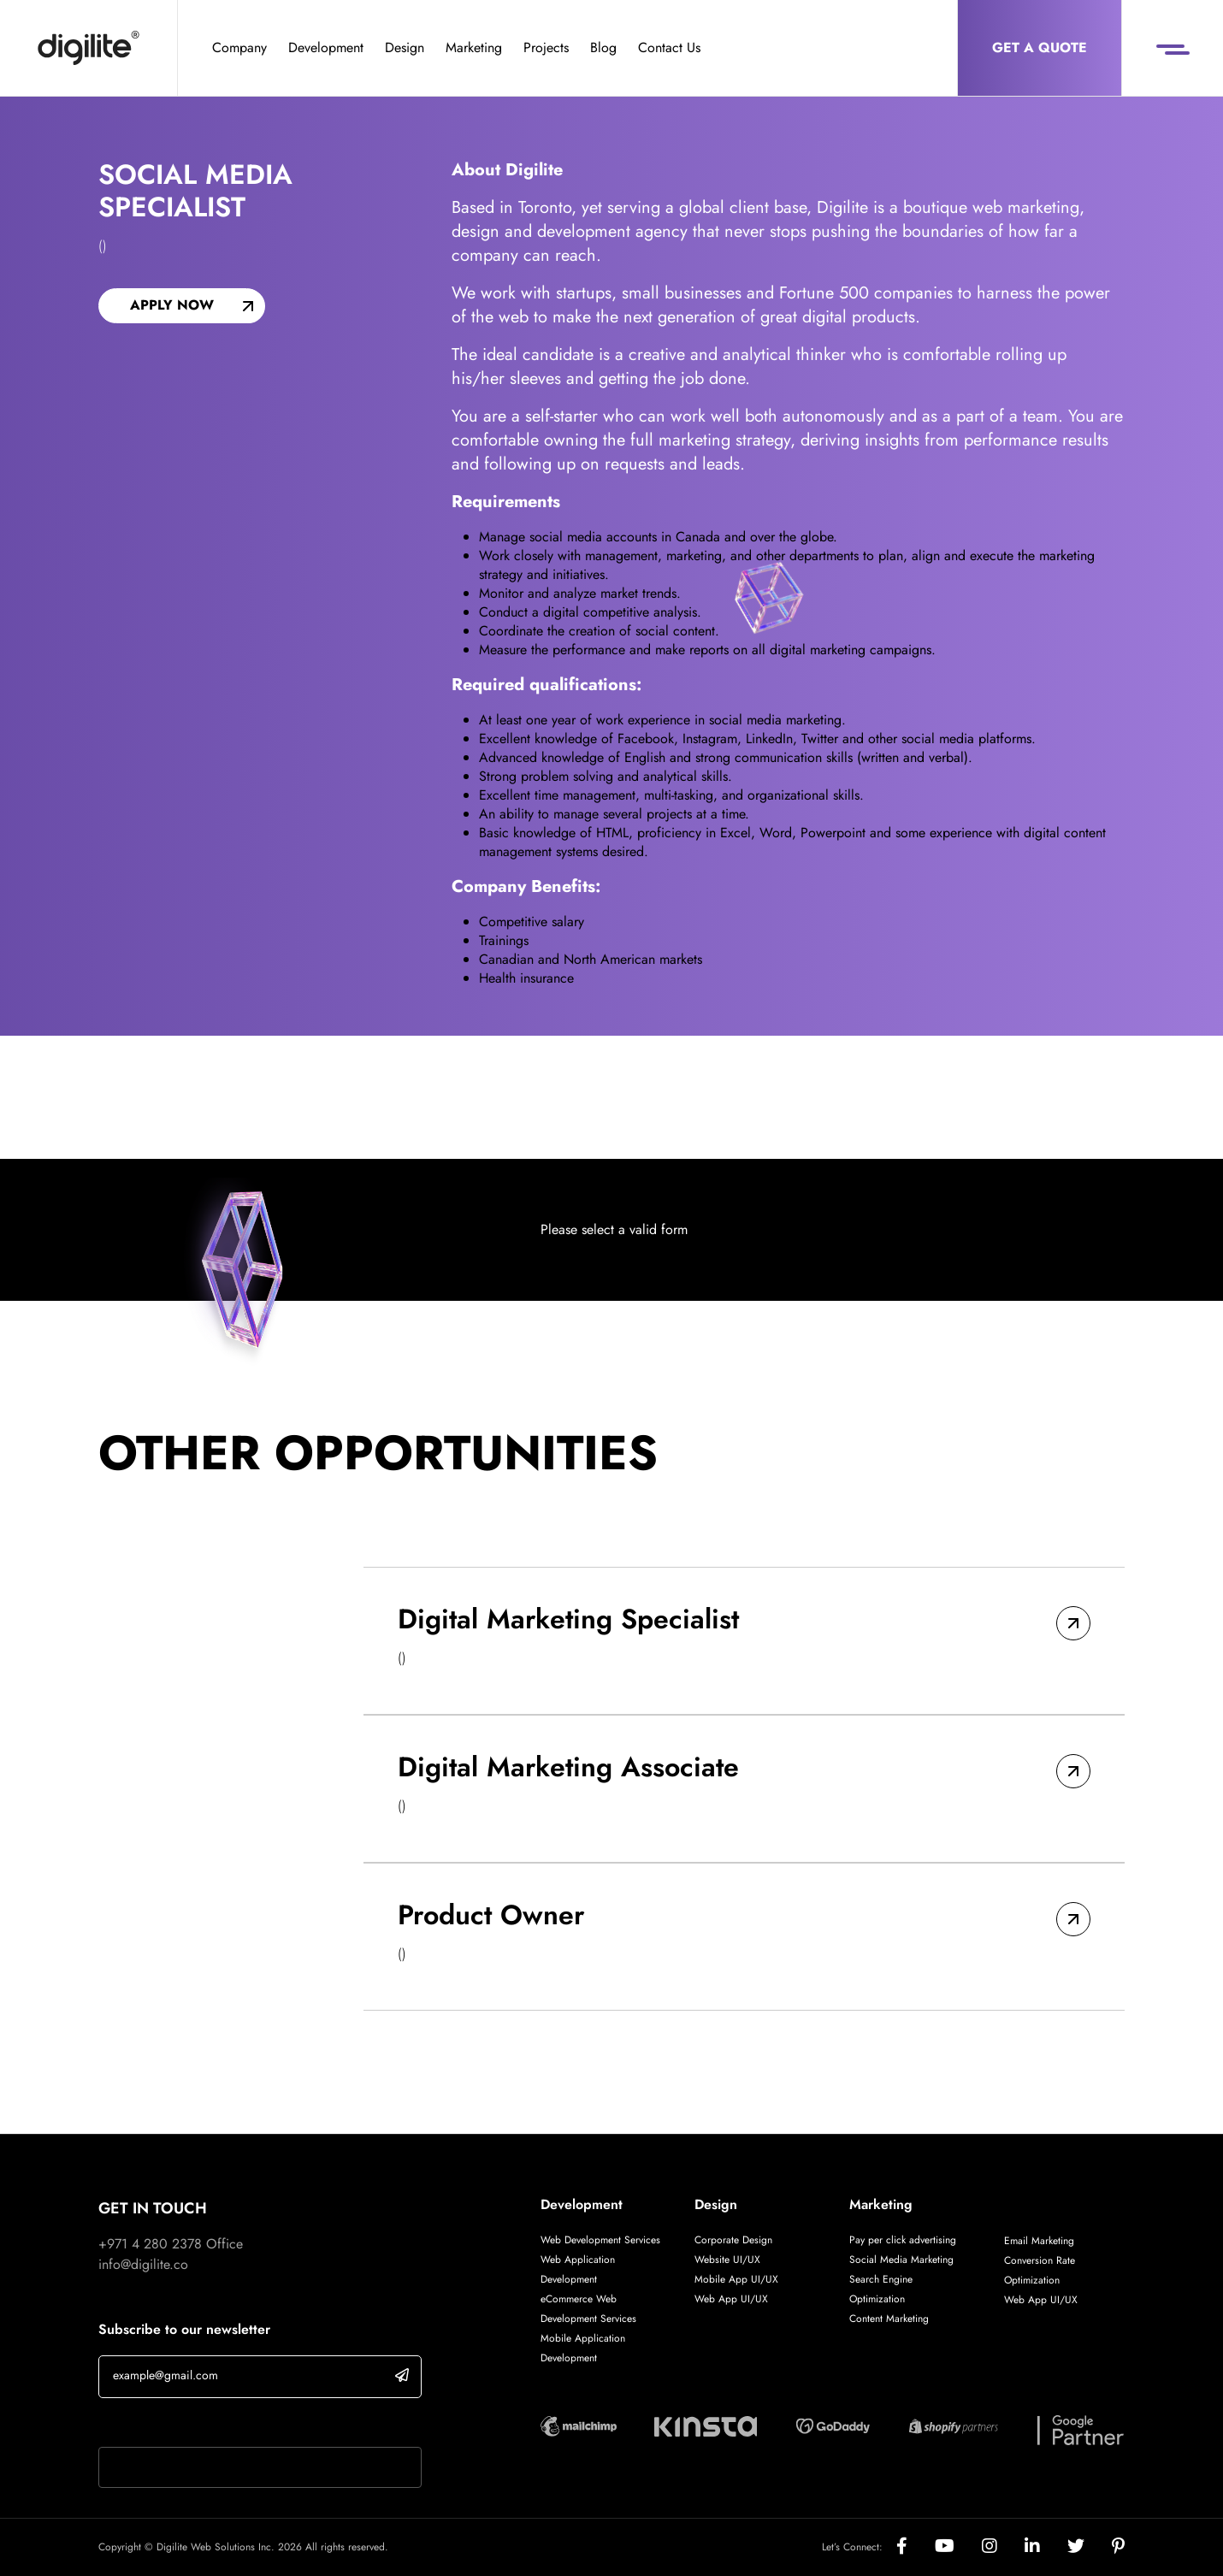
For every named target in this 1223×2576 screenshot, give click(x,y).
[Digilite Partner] (579, 2424)
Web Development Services (600, 2240)
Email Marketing (1039, 2240)
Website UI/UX (727, 2259)
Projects (546, 47)
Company (239, 47)
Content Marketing (889, 2318)
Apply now (172, 305)
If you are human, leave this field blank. (212, 2424)
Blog (603, 47)
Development (325, 47)
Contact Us (669, 47)
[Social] (915, 2547)
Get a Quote (1039, 47)
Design (404, 47)
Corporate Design (733, 2240)
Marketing (474, 47)
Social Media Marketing (901, 2259)
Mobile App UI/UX (736, 2279)
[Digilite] (88, 48)
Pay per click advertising (902, 2240)
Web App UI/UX (731, 2299)
